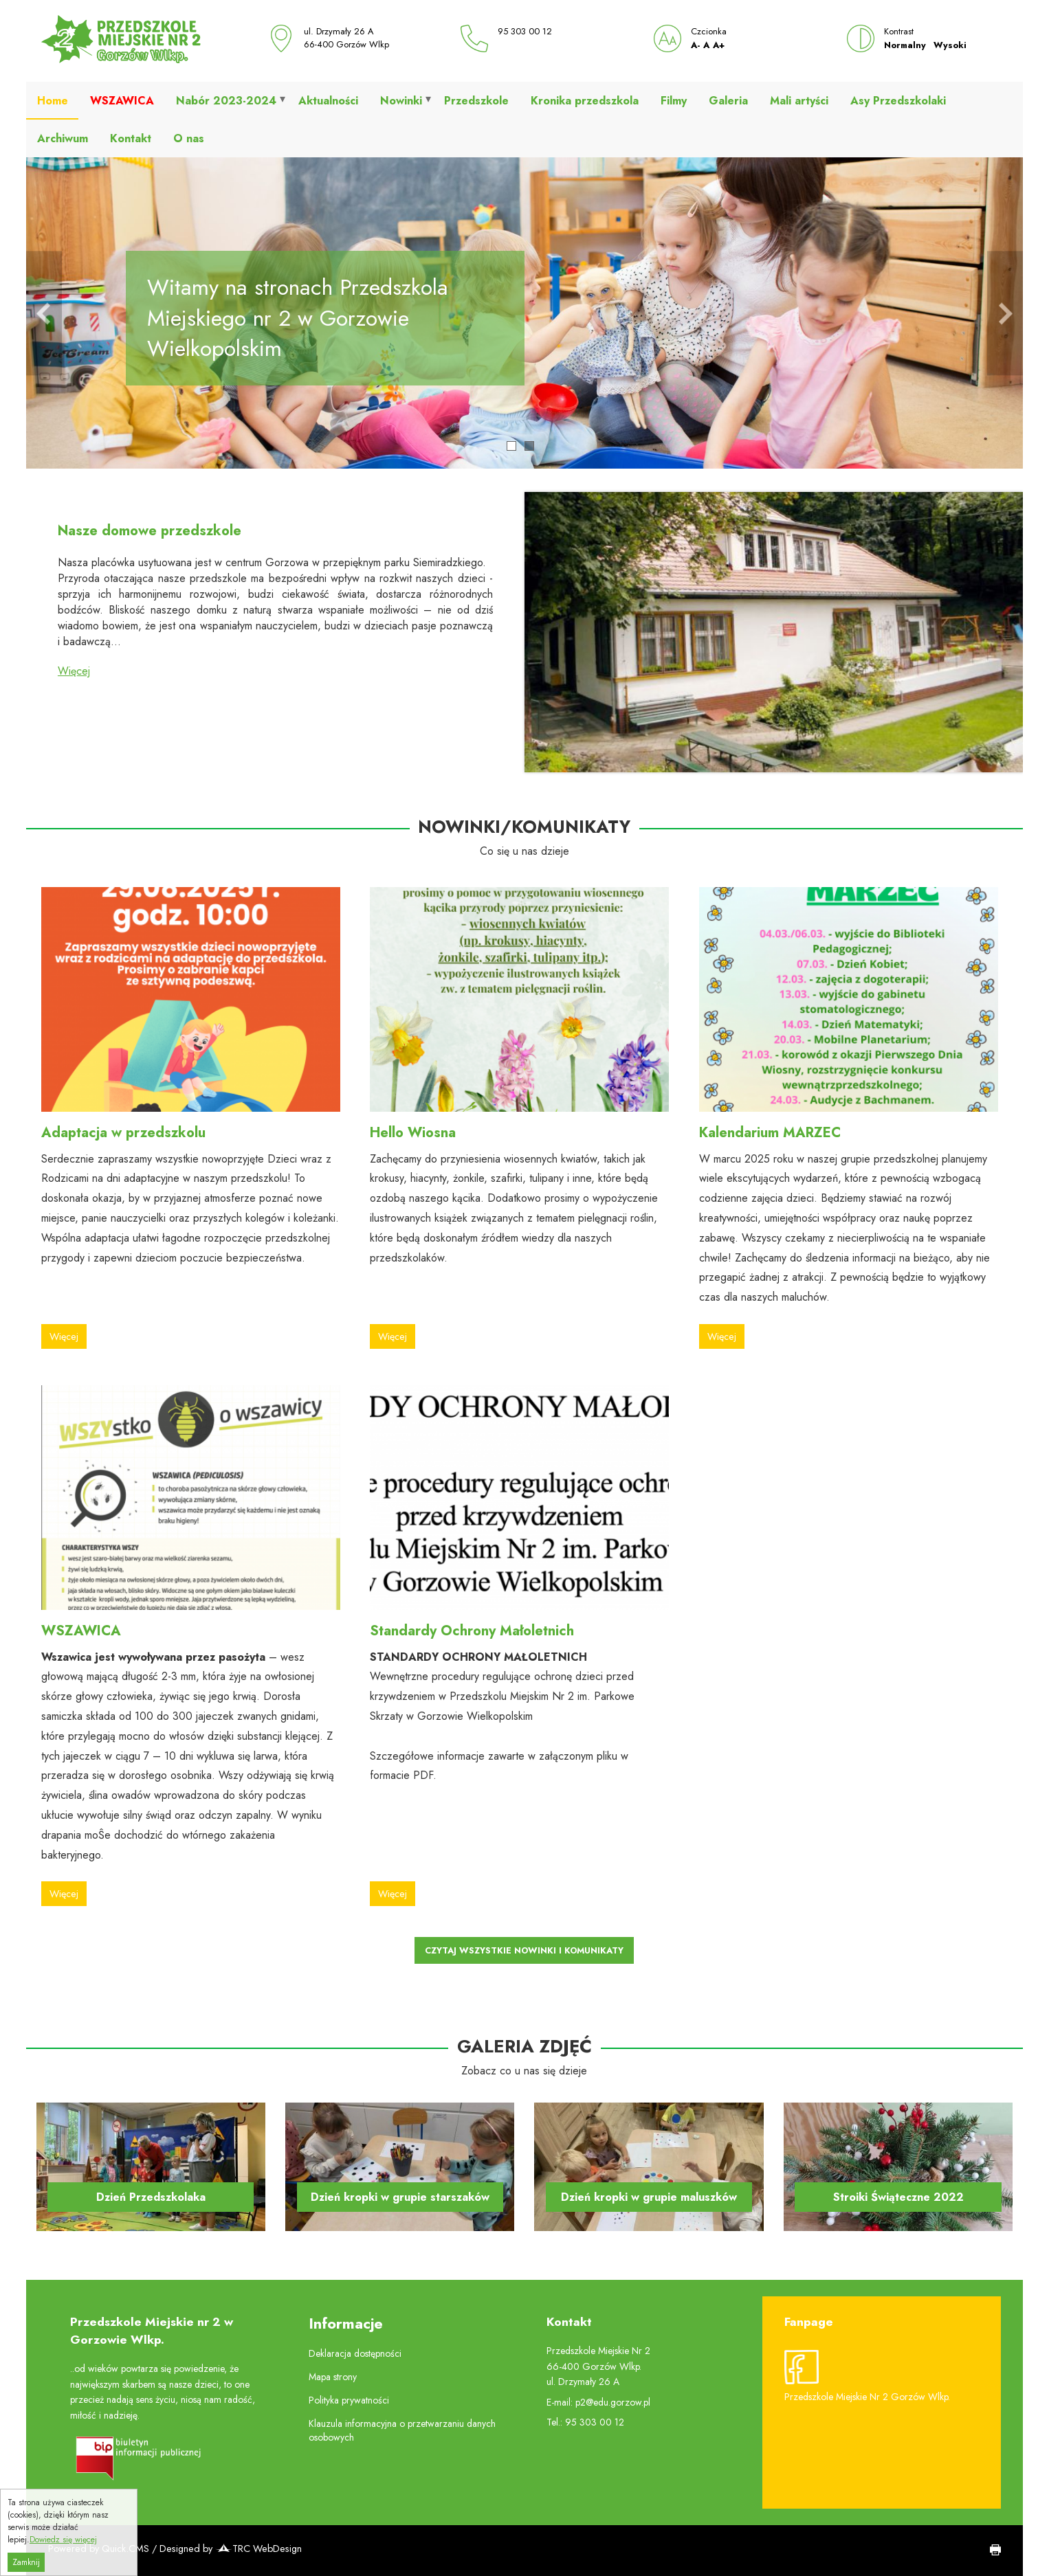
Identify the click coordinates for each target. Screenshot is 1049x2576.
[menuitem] (122, 101)
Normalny (905, 45)
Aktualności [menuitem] (328, 101)
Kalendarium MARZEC (770, 1133)
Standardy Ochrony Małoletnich (472, 1631)
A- (695, 45)
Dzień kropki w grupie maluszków (649, 2197)
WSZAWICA (81, 1631)
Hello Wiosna (413, 1133)
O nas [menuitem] (188, 138)
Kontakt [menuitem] (130, 138)
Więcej (74, 671)
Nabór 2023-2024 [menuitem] (226, 101)
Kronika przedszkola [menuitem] (585, 101)
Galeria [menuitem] (728, 101)
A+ (719, 45)
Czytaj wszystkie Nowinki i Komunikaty (524, 1950)
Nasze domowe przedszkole (149, 531)
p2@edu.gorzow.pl (612, 2402)
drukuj (990, 2551)
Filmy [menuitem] (674, 101)
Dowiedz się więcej (63, 2559)
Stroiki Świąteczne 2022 (898, 2197)
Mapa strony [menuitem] (333, 2377)
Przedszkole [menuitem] (476, 101)
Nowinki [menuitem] (401, 101)
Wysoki (950, 45)
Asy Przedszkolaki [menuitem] (898, 101)
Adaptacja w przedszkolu (123, 1133)
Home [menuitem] (52, 101)
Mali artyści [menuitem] (799, 101)
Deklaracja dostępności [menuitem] (355, 2353)
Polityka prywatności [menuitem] (349, 2400)
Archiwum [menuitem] (62, 138)
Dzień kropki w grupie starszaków (400, 2197)
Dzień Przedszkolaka (151, 2197)
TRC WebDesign (258, 2548)
